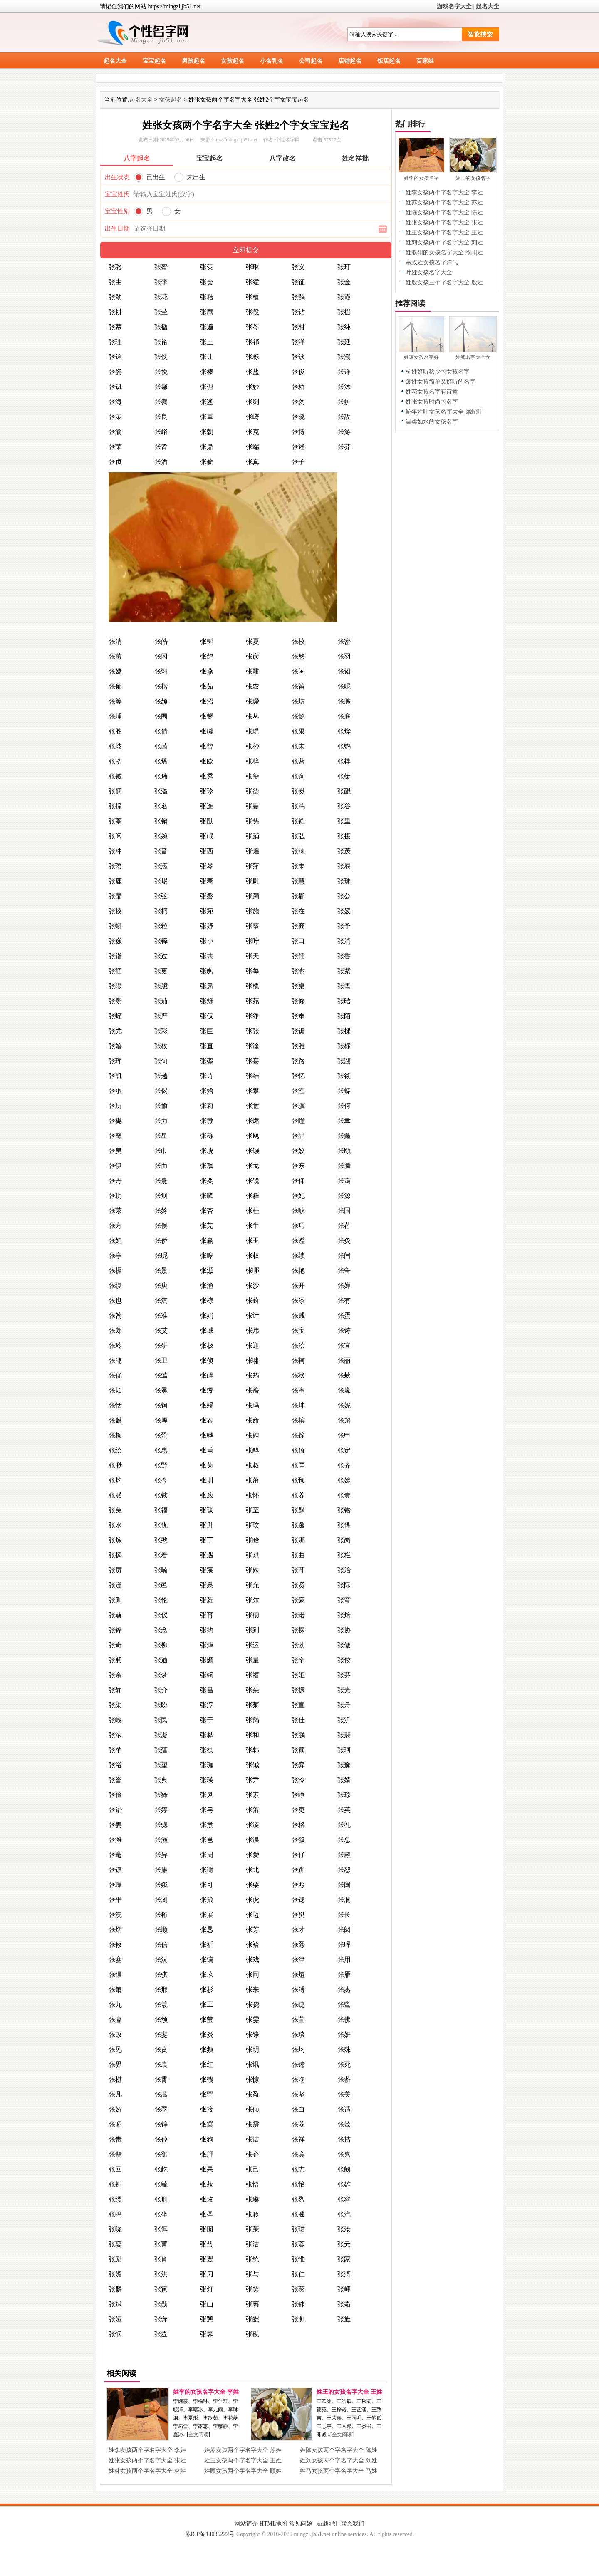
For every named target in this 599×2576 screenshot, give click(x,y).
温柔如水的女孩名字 (432, 422)
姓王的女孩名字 (472, 178)
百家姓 (425, 61)
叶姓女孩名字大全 (429, 272)
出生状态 (117, 177)
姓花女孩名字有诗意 (432, 392)
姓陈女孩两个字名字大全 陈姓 (338, 2450)
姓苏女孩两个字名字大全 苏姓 (243, 2450)
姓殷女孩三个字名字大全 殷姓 (444, 282)
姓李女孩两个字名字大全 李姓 (147, 2450)
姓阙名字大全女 (472, 357)
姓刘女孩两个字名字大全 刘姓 (338, 2460)
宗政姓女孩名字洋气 (432, 262)
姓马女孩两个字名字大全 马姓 (338, 2471)
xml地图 (326, 2524)
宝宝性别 (117, 211)
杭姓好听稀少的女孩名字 (438, 372)
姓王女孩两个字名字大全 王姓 (243, 2460)
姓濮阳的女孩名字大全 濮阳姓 (444, 252)
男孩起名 (193, 61)
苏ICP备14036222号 (210, 2534)
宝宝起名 (154, 61)
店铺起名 (349, 61)
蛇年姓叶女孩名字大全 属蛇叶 (444, 412)
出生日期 (117, 228)
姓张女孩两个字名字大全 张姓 (147, 2460)
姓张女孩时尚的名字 (432, 402)
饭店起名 (389, 61)
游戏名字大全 (454, 6)
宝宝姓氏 (117, 194)
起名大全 (487, 6)
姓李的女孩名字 (421, 178)
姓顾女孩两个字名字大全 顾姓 (243, 2471)
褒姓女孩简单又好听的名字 (440, 382)
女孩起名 (232, 61)
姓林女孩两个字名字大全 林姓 (147, 2471)
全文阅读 (198, 2434)
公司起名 (310, 61)
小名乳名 (271, 61)
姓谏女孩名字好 (421, 357)
